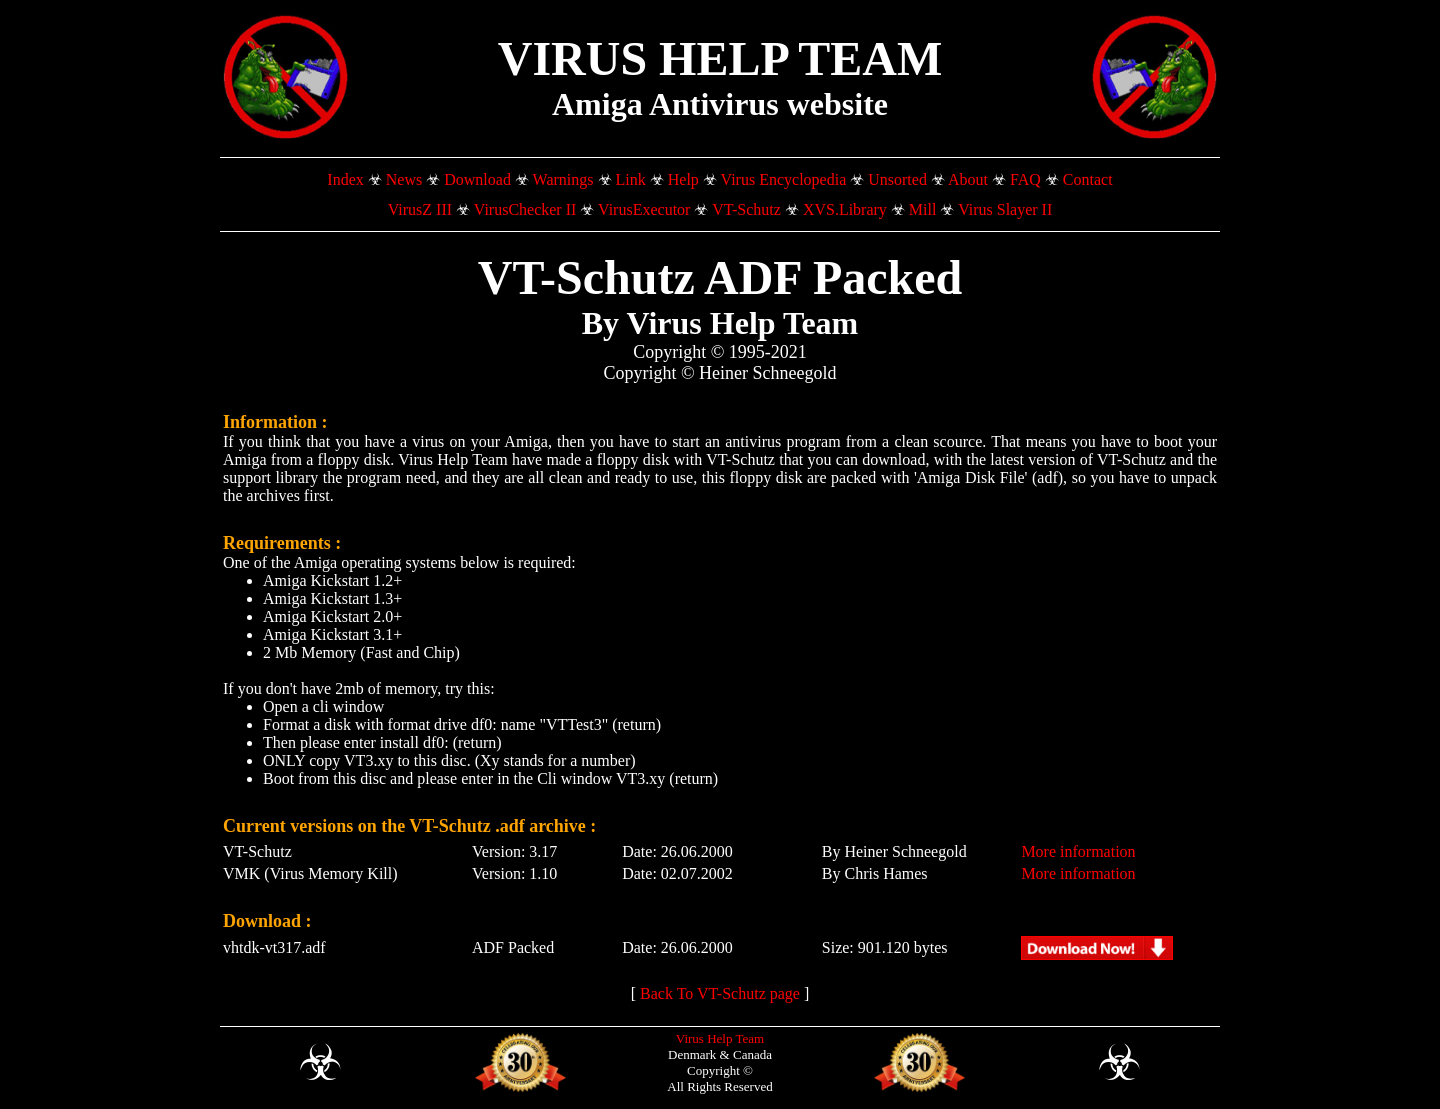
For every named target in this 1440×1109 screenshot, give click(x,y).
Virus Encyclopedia (784, 179)
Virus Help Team (720, 1038)
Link (631, 179)
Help (683, 179)
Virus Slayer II (1005, 209)
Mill (923, 209)
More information (1078, 851)
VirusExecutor (644, 209)
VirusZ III (420, 209)
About (968, 179)
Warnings (563, 179)
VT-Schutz (746, 209)
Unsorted (897, 179)
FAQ (1025, 179)
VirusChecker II (525, 209)
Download (477, 179)
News (404, 179)
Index (345, 179)
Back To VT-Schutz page (720, 993)
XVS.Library (845, 209)
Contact (1088, 179)
